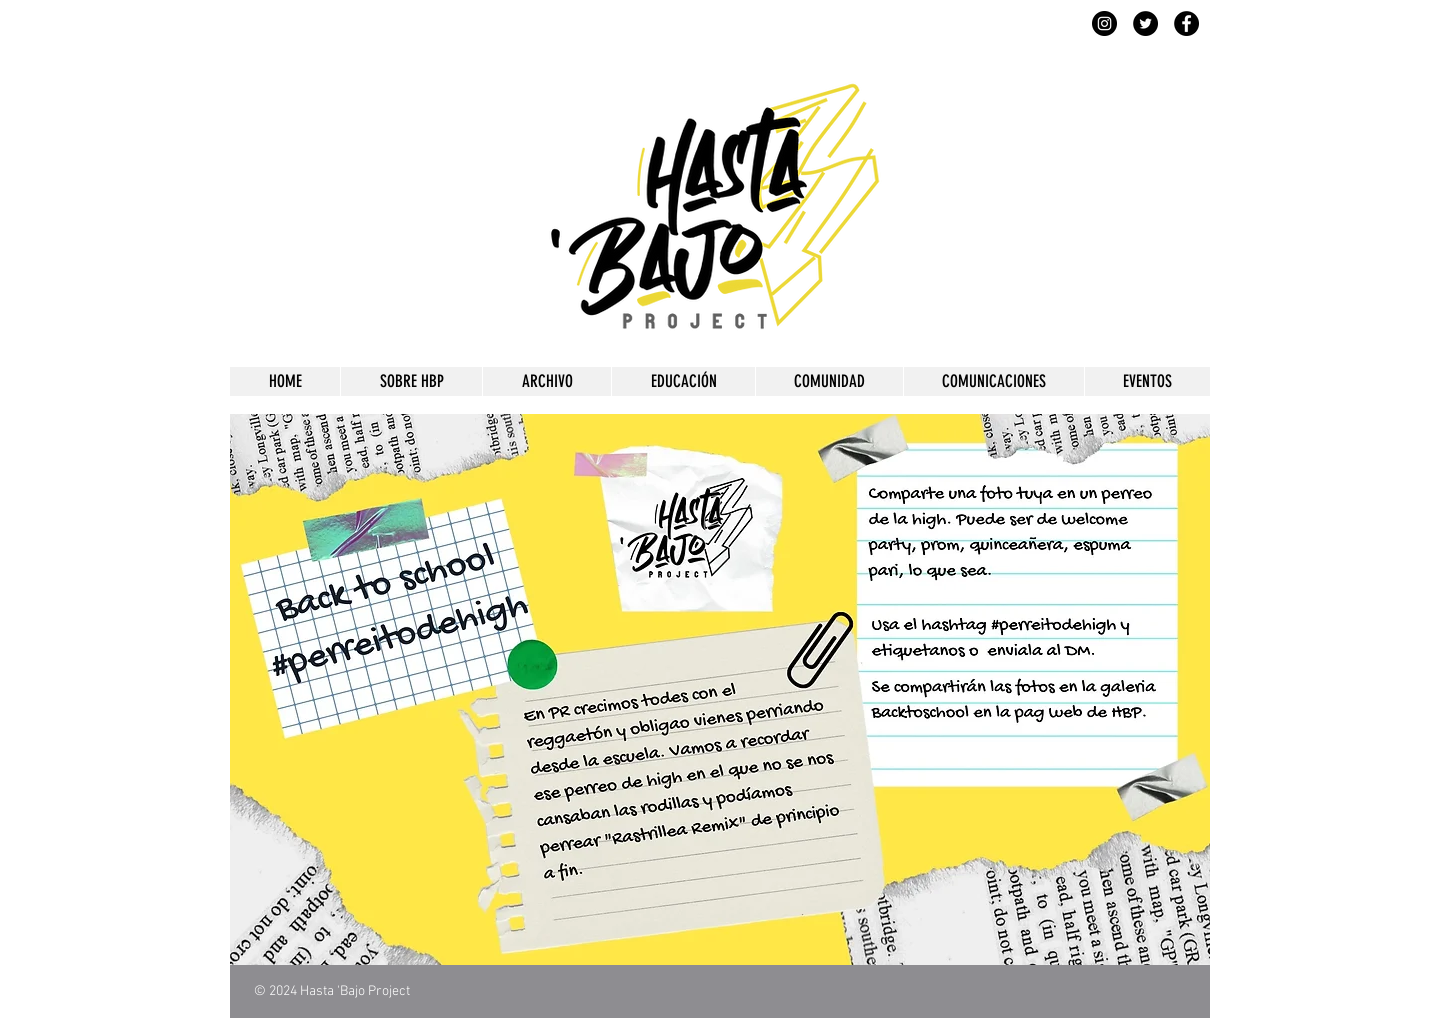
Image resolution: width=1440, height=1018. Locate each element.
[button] (411, 381)
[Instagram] (1104, 23)
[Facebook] (1186, 23)
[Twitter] (1145, 23)
